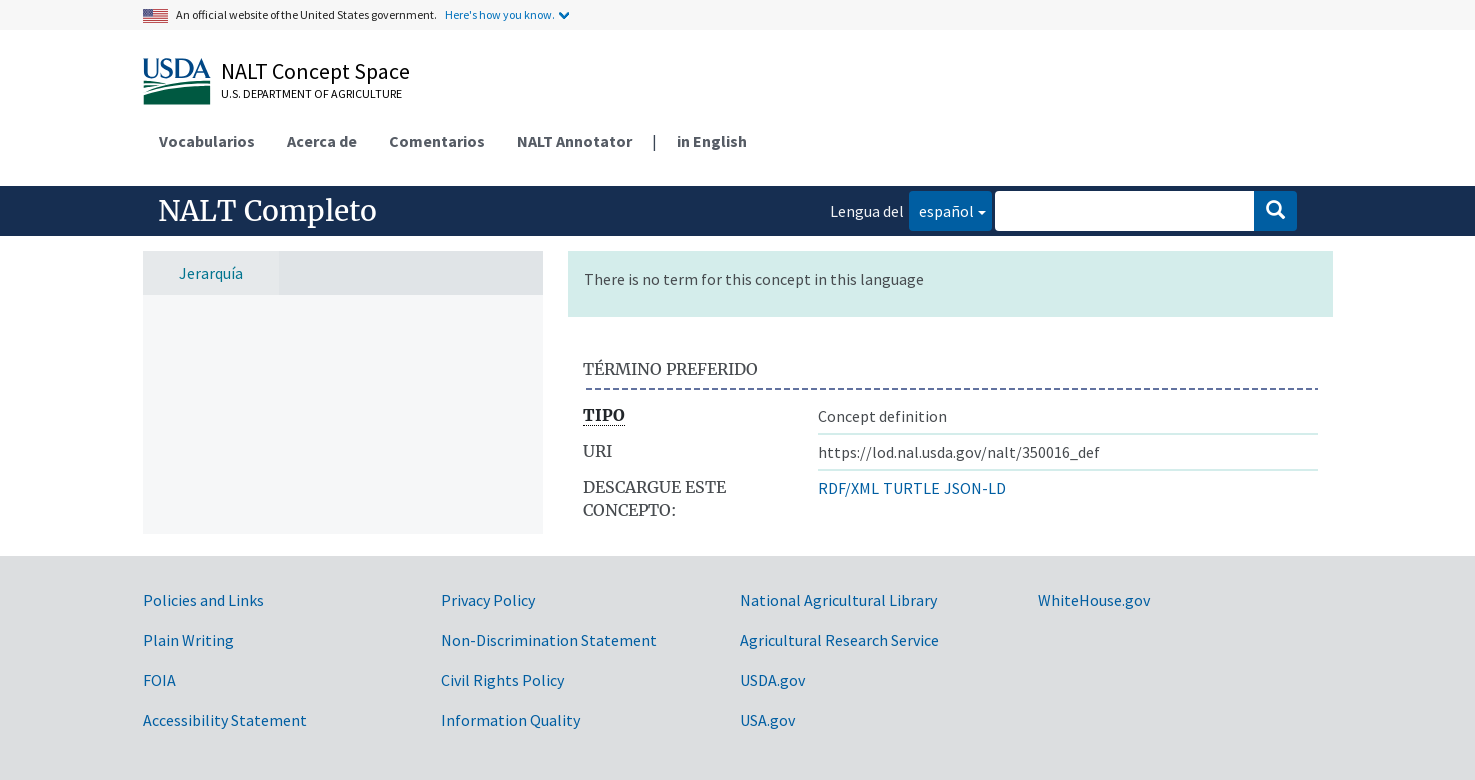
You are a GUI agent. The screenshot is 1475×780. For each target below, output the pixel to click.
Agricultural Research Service (839, 640)
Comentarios (437, 141)
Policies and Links (203, 600)
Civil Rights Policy (502, 680)
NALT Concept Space (315, 71)
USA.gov (767, 720)
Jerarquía (211, 273)
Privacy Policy (488, 600)
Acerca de (322, 141)
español (941, 209)
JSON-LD (975, 488)
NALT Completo (267, 211)
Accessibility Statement (225, 720)
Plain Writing (188, 640)
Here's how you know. (500, 14)
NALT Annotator (574, 141)
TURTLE (911, 488)
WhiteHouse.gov (1094, 600)
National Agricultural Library (838, 600)
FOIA (159, 680)
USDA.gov (772, 680)
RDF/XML (848, 488)
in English (712, 141)
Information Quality (510, 720)
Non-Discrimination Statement (549, 640)
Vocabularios (207, 141)
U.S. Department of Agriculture (311, 93)
